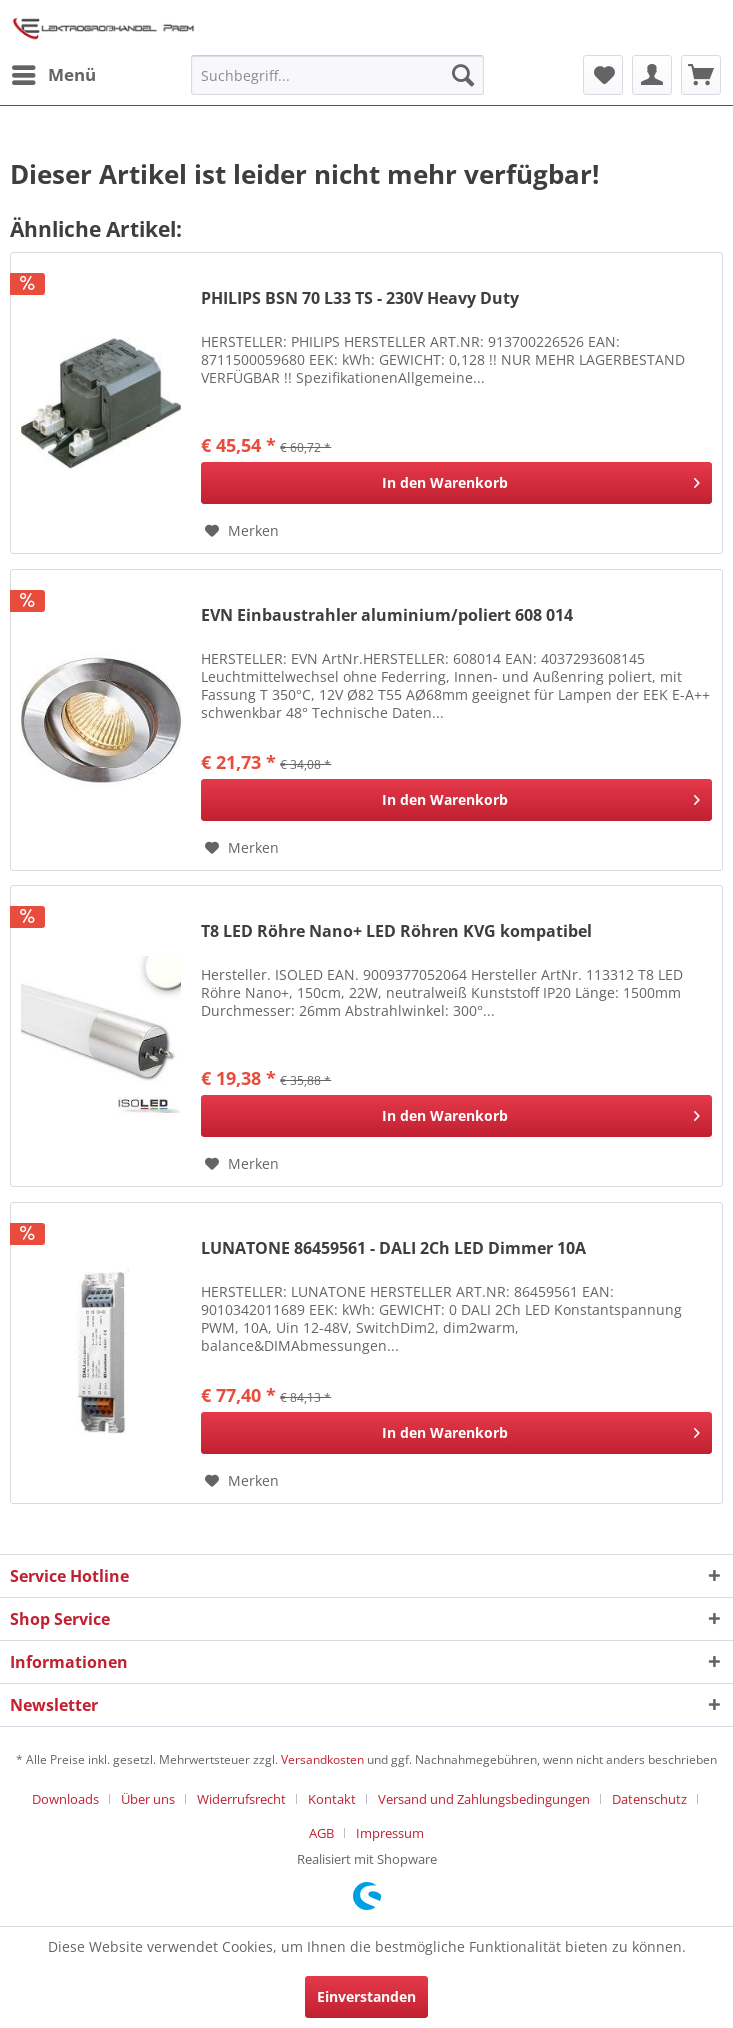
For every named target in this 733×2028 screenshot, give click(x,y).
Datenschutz (649, 1799)
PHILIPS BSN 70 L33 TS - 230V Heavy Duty (360, 298)
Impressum (390, 1833)
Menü (54, 72)
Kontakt (332, 1799)
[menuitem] (53, 75)
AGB (321, 1833)
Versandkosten (322, 1759)
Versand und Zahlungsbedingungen (484, 1799)
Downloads (65, 1799)
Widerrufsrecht (241, 1799)
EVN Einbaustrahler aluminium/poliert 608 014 (387, 615)
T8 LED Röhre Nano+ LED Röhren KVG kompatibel (396, 931)
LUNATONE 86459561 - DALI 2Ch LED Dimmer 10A (393, 1248)
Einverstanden (366, 1996)
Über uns (148, 1799)
